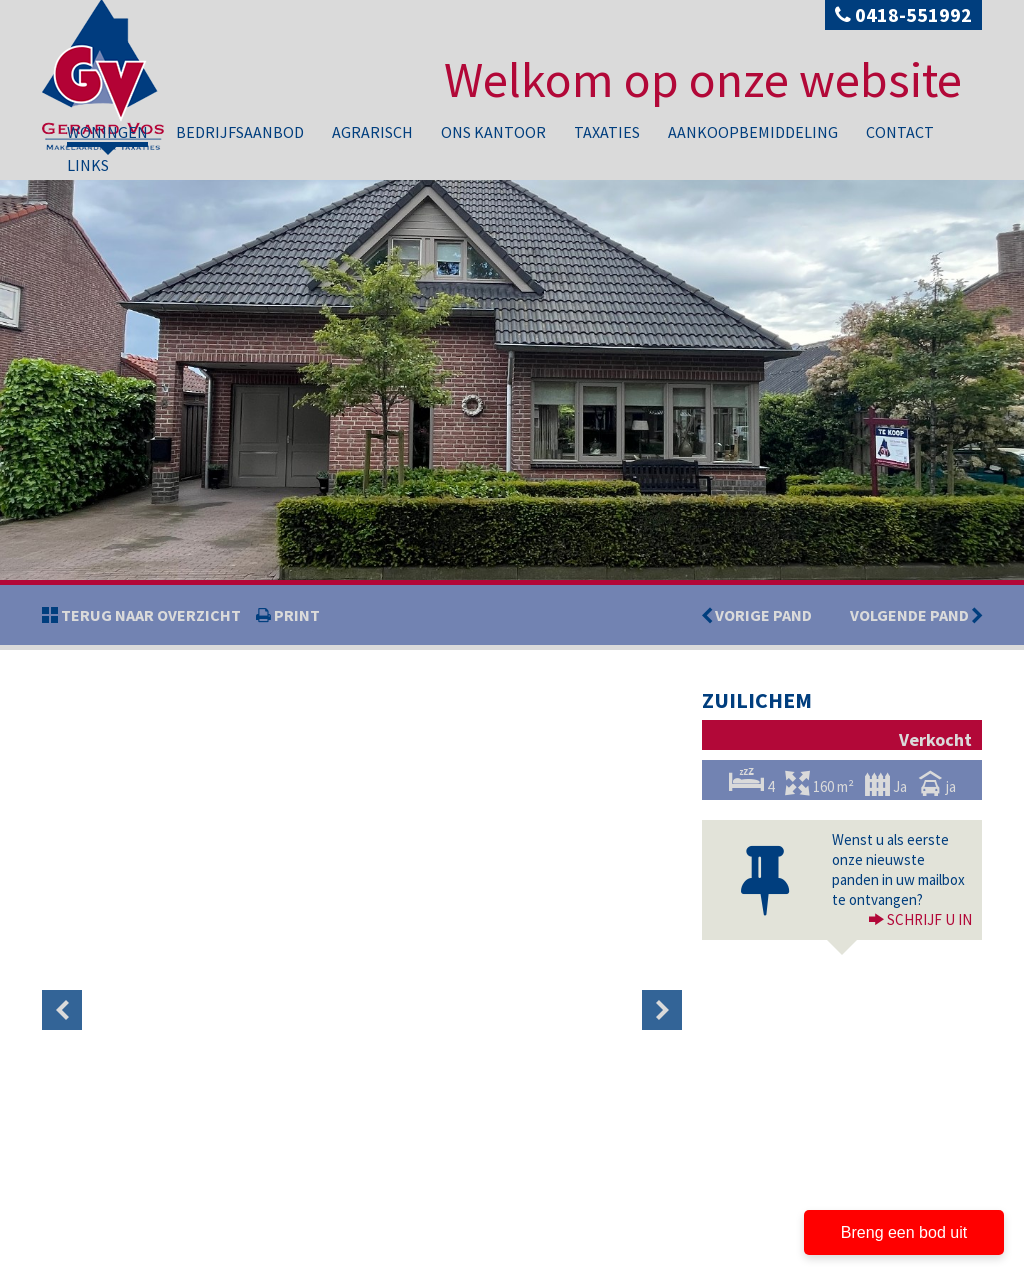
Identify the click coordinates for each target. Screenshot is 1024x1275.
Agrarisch (372, 132)
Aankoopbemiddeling (753, 132)
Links (88, 165)
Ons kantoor (493, 132)
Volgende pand (916, 615)
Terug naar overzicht (149, 615)
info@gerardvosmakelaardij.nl (154, 1216)
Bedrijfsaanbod (240, 132)
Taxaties (607, 132)
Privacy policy (77, 1259)
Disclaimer (149, 1259)
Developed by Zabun (238, 1259)
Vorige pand (762, 615)
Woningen (107, 132)
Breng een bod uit (904, 1232)
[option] (114, 733)
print (295, 615)
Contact (900, 132)
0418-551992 (903, 14)
